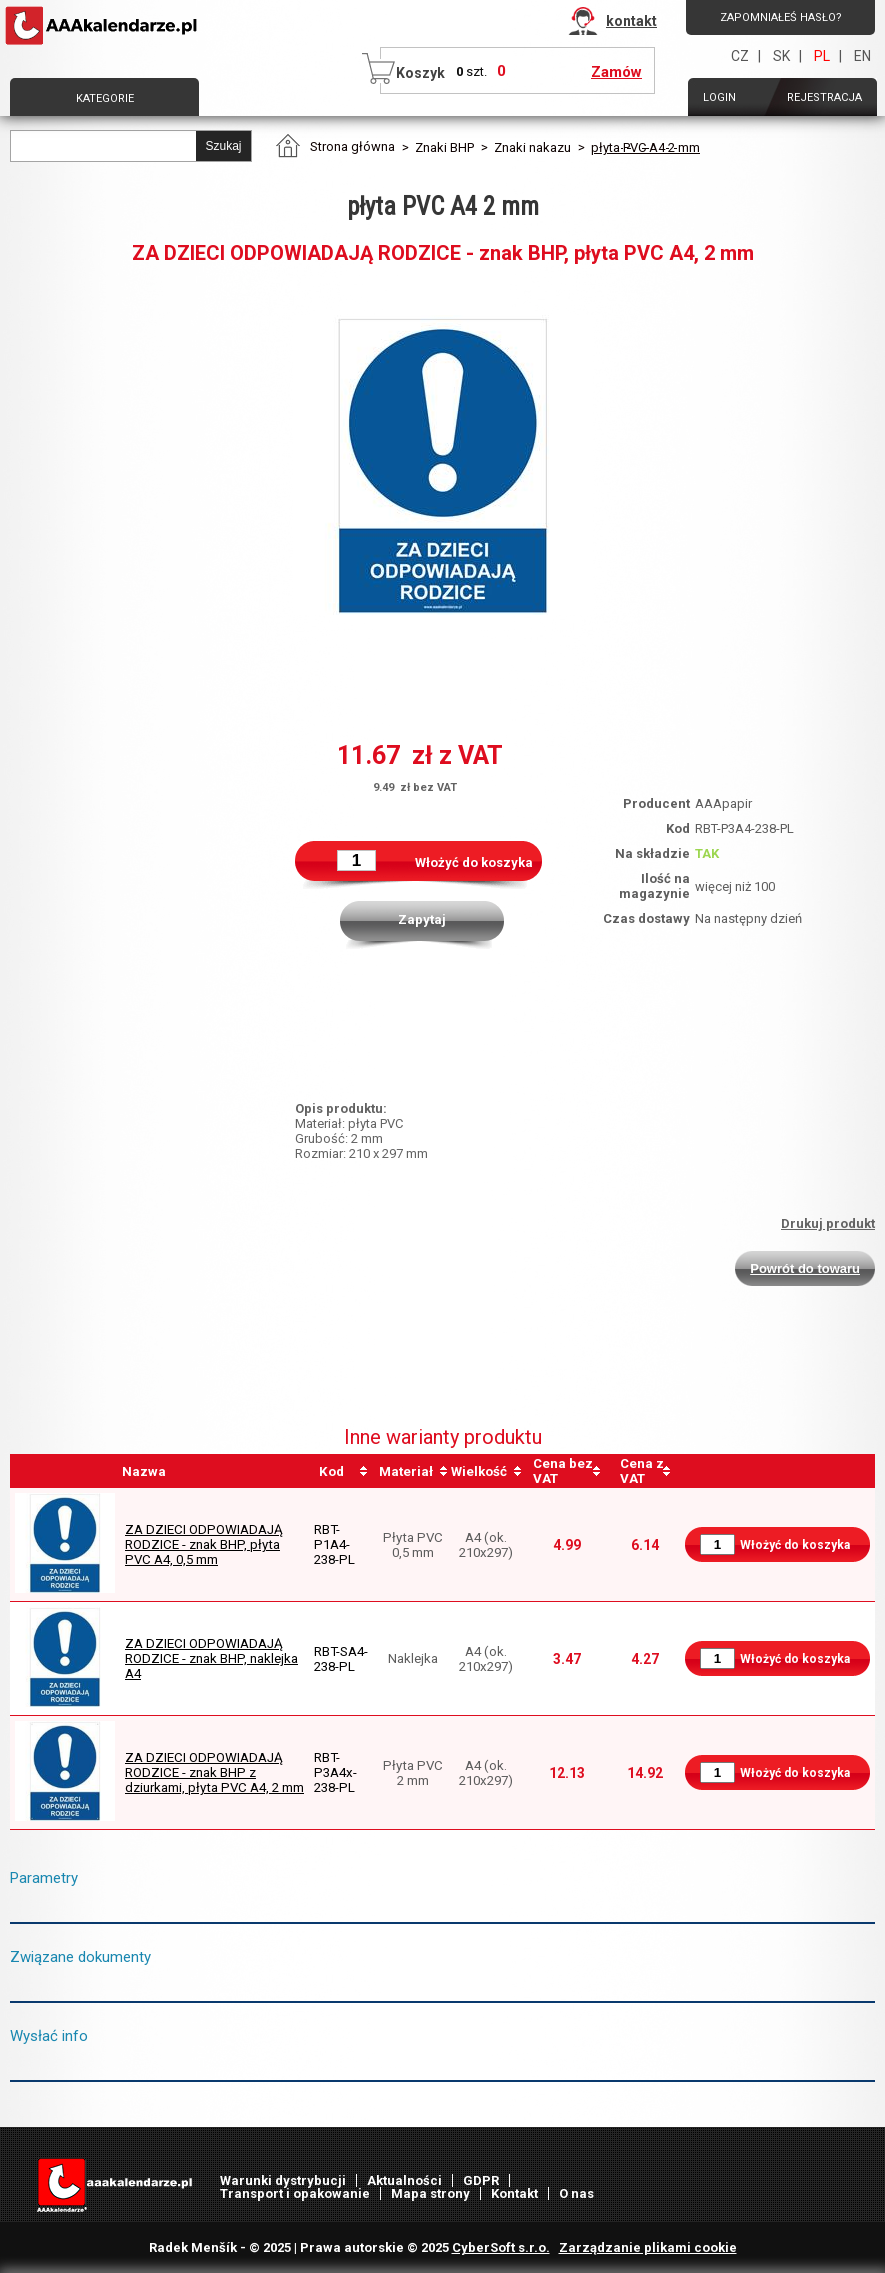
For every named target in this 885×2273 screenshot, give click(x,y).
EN (862, 56)
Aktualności (404, 2180)
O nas (576, 2193)
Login (719, 97)
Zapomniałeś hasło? (781, 17)
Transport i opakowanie (295, 2193)
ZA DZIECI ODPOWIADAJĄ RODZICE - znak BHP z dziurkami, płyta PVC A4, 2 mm (214, 1772)
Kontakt (514, 2193)
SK (781, 56)
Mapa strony (430, 2193)
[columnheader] (343, 1471)
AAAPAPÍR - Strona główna (103, 26)
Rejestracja (824, 97)
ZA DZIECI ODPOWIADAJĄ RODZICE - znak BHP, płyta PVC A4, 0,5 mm (204, 1544)
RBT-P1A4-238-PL (334, 1544)
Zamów (616, 72)
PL (822, 56)
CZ (740, 56)
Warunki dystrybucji (283, 2180)
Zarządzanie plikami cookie (648, 2247)
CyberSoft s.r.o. (501, 2247)
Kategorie (105, 98)
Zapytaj (422, 919)
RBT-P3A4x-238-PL (335, 1772)
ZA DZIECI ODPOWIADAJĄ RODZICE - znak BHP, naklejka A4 (211, 1658)
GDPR (481, 2180)
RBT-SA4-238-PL (341, 1659)
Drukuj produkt (828, 1223)
